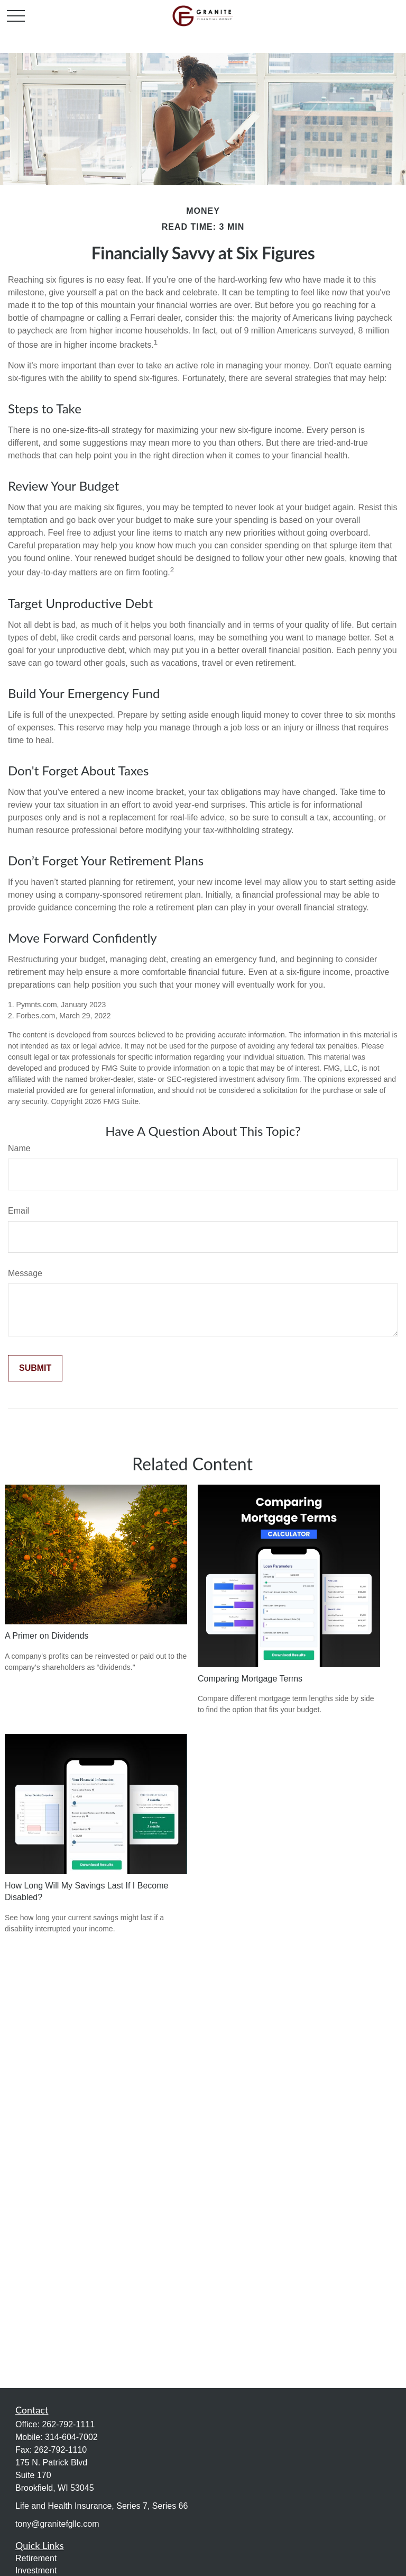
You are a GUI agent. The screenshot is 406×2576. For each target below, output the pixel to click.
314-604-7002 (71, 2437)
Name (19, 1148)
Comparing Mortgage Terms (250, 1678)
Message (25, 1273)
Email (18, 1210)
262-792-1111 (68, 2424)
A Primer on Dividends (46, 1635)
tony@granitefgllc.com (57, 2523)
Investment (36, 2570)
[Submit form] (35, 1368)
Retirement (36, 2558)
